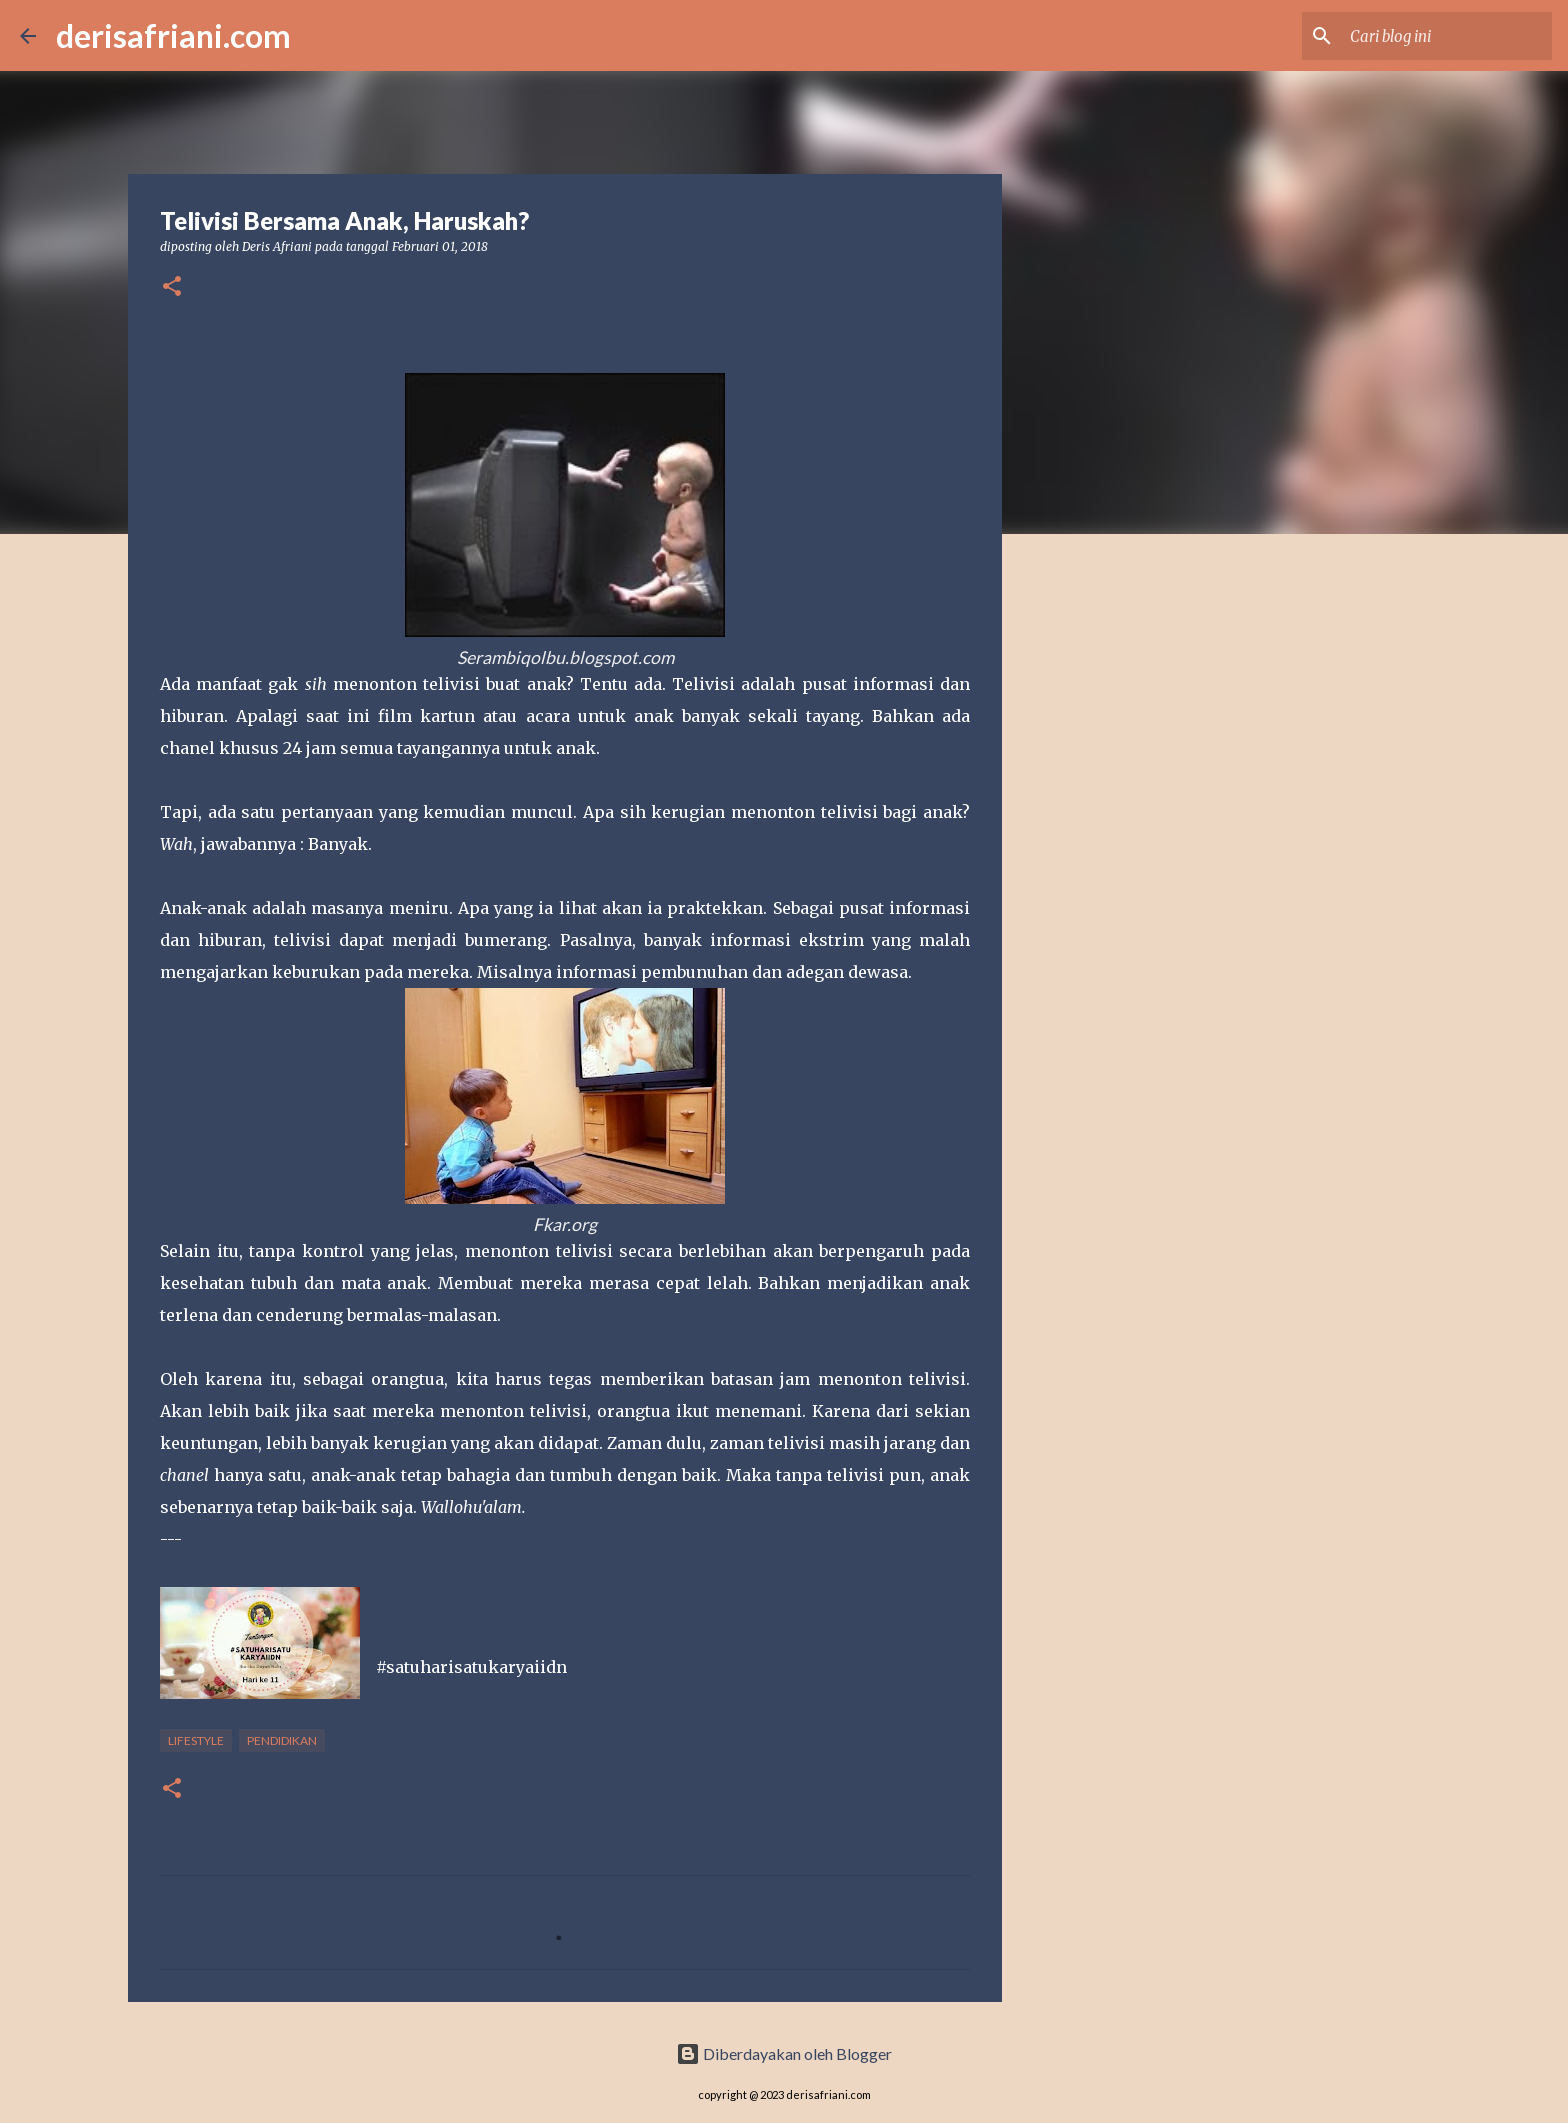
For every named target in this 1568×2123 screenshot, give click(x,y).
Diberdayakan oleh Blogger (784, 2053)
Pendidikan (282, 1740)
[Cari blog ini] (1447, 36)
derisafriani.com (173, 35)
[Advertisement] (1104, 864)
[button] (172, 287)
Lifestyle (196, 1740)
